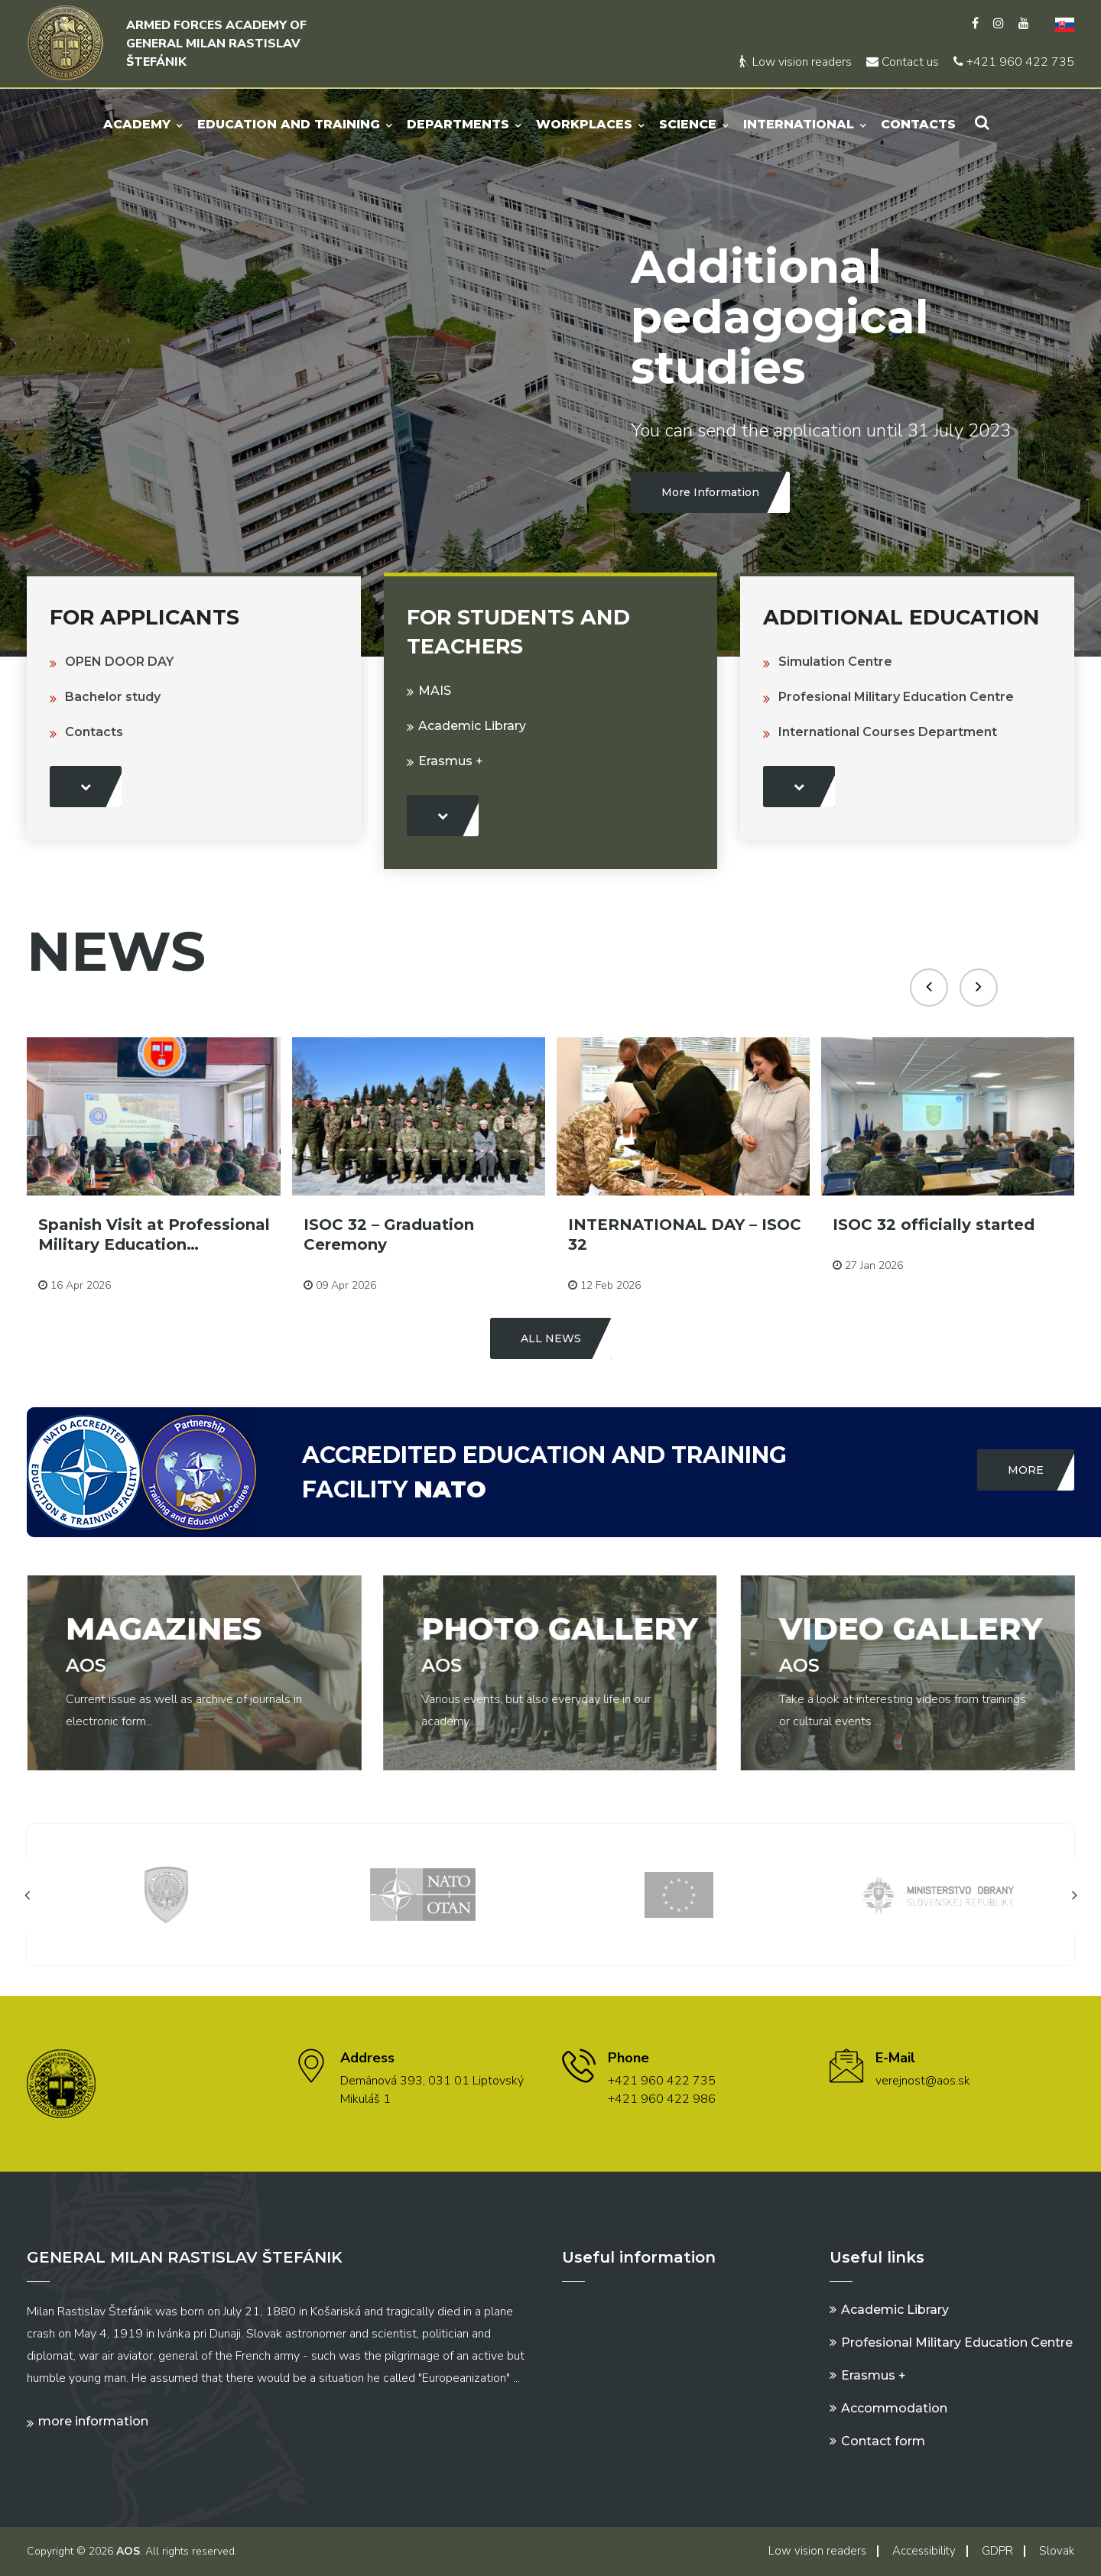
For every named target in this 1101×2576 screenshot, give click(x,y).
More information (93, 2421)
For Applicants (144, 617)
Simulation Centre (835, 661)
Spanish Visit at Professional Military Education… (154, 1234)
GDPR (997, 2550)
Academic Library (472, 726)
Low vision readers (795, 62)
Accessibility (924, 2550)
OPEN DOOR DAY (119, 661)
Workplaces (584, 124)
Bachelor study (113, 696)
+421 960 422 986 (662, 2099)
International (798, 124)
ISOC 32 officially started (933, 1224)
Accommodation (894, 2408)
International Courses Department (887, 732)
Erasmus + (450, 761)
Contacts (918, 124)
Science (687, 124)
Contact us (902, 62)
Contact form (883, 2441)
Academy (137, 124)
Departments (458, 124)
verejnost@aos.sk (922, 2080)
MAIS (434, 690)
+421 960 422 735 (1013, 62)
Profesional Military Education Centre (896, 696)
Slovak (1056, 2550)
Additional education (901, 617)
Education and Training (288, 124)
